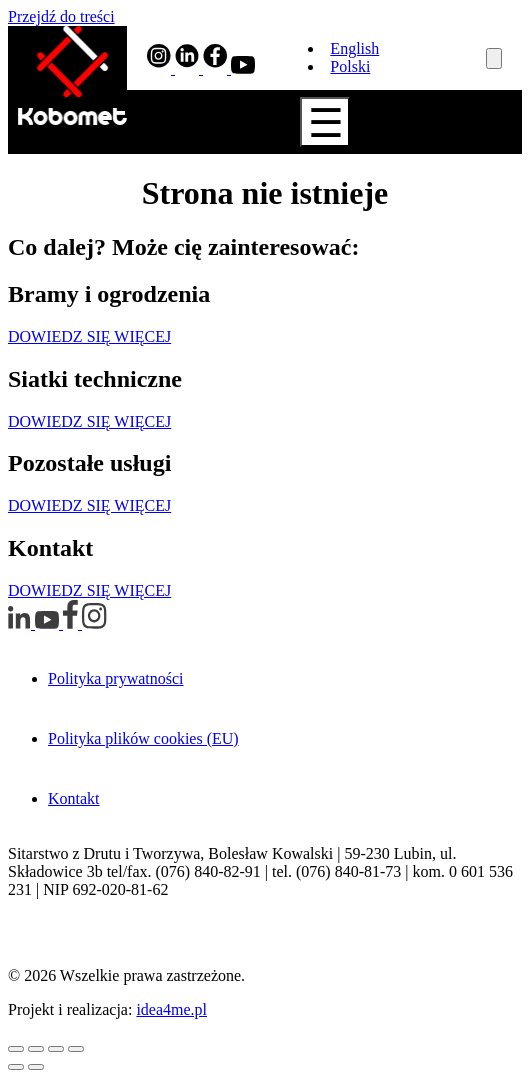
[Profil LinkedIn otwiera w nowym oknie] (189, 68)
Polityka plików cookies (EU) (143, 738)
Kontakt (74, 798)
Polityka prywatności (116, 678)
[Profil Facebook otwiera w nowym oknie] (217, 68)
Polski (350, 66)
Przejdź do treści (61, 16)
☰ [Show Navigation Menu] (326, 123)
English (354, 48)
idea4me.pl (171, 1009)
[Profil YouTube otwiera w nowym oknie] (243, 68)
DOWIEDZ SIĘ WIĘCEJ (89, 336)
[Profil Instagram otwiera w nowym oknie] (161, 68)
